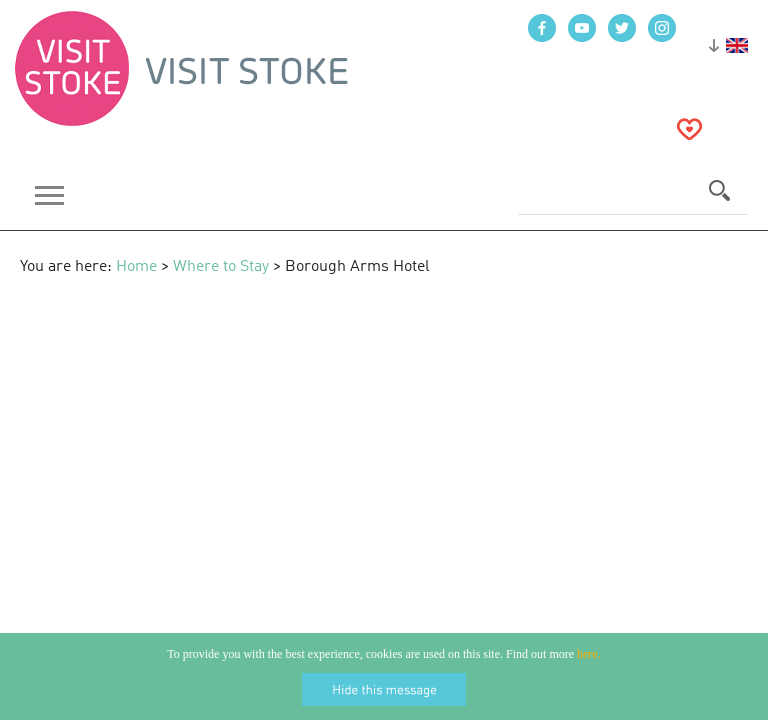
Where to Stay (221, 267)
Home (136, 267)
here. (589, 654)
